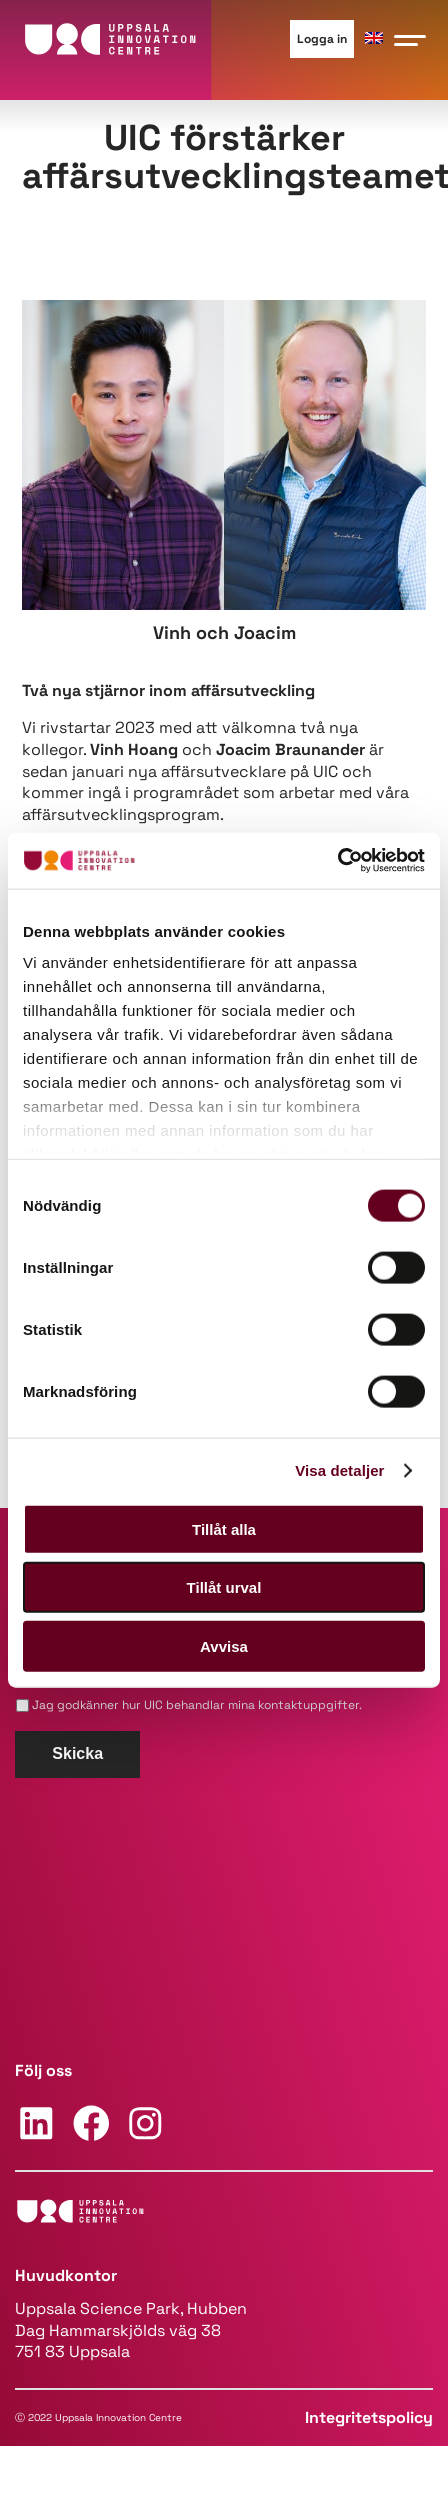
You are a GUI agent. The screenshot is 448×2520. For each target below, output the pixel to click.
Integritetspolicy (369, 2417)
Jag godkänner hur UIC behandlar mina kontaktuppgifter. (197, 1705)
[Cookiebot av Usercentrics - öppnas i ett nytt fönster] (337, 861)
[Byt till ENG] (374, 38)
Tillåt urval (224, 1587)
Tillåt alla (224, 1528)
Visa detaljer (339, 1470)
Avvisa (224, 1645)
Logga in (322, 39)
